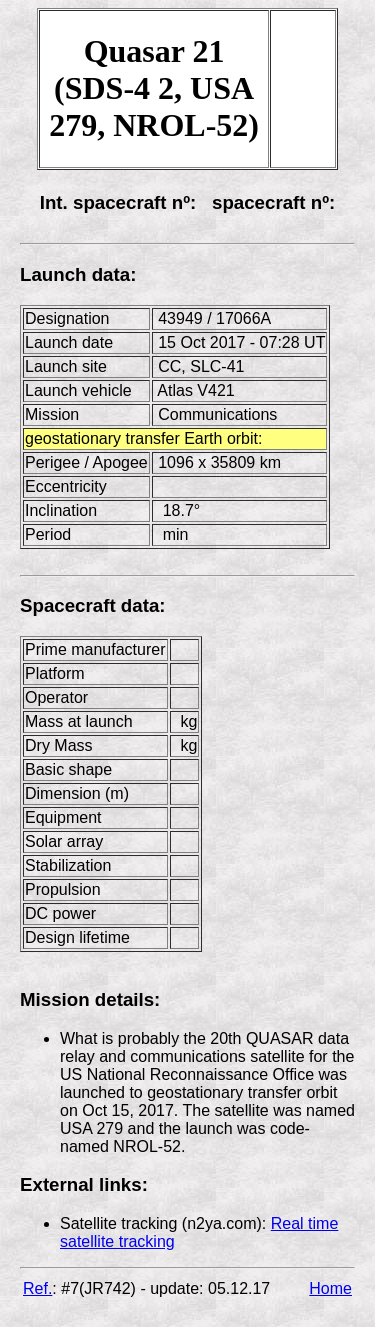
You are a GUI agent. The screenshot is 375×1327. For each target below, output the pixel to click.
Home (330, 1288)
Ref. (37, 1288)
